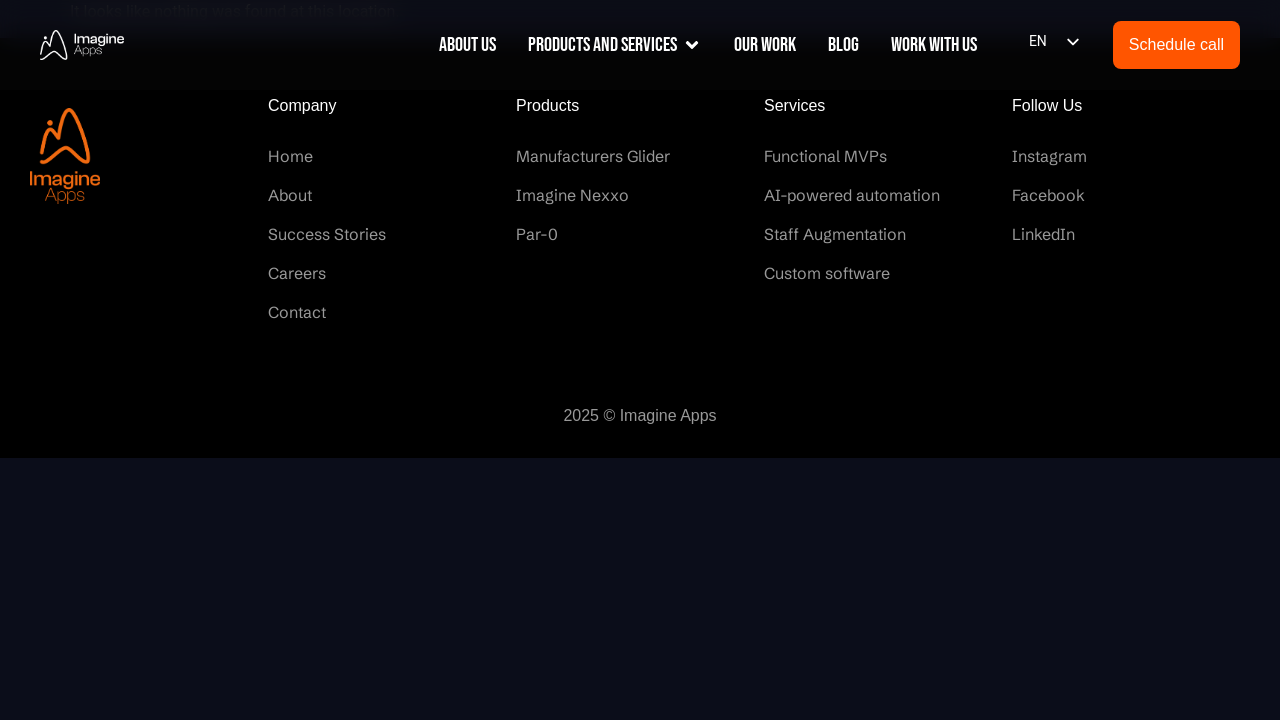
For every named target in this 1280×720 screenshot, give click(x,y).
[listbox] (1053, 41)
